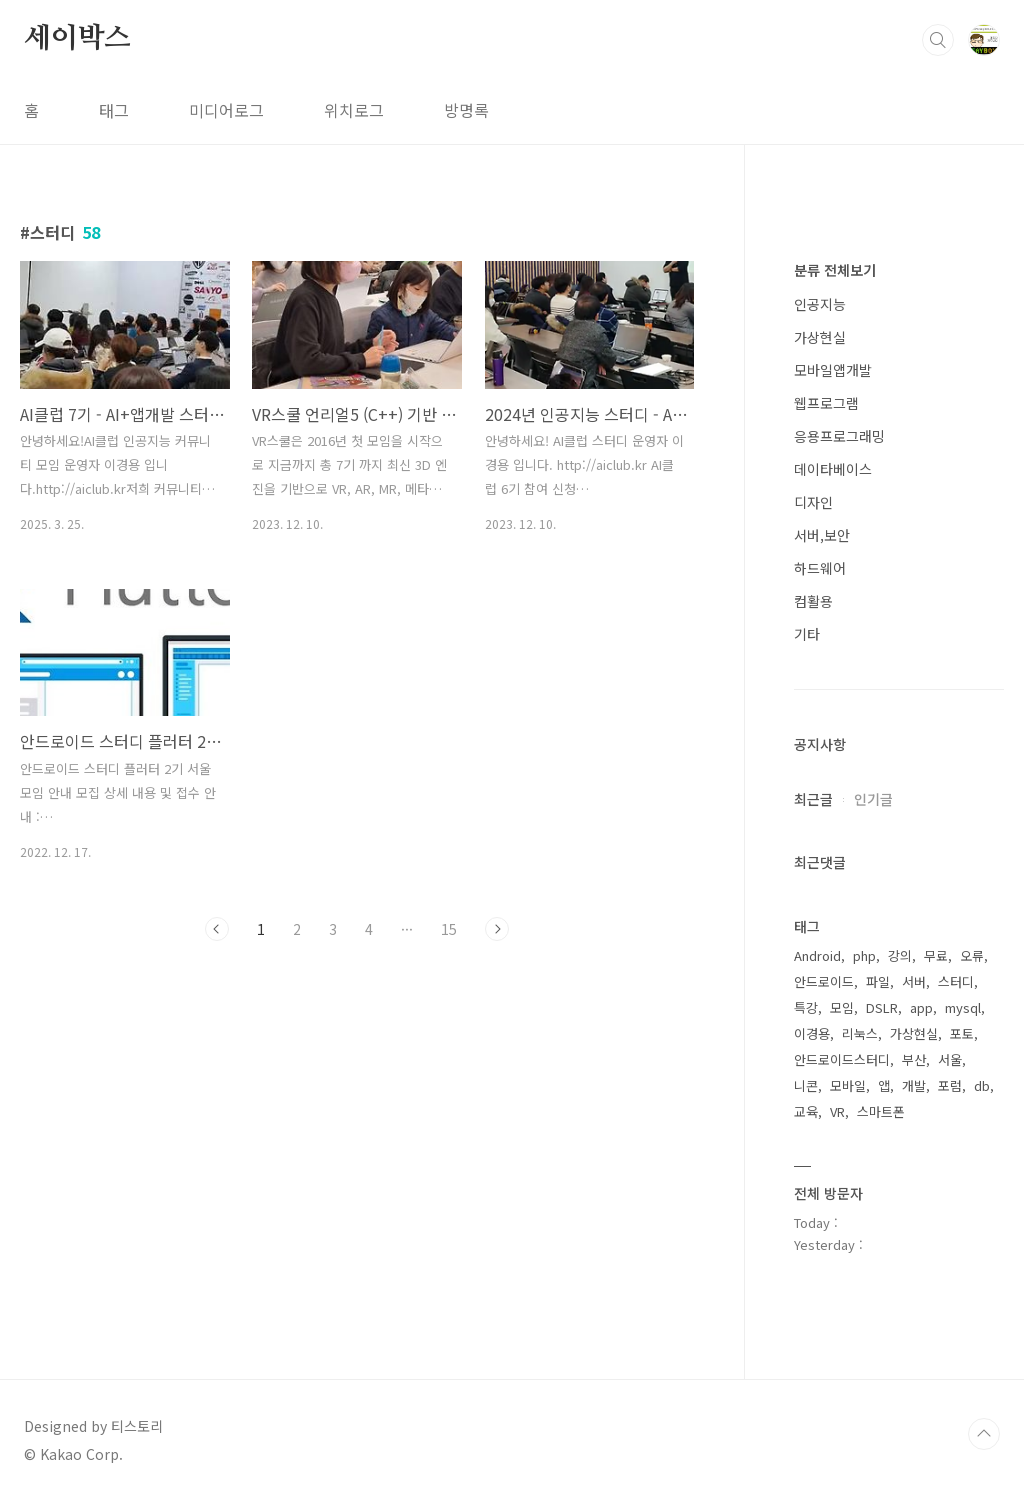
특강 (806, 1007)
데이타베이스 (833, 469)
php (864, 955)
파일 (878, 981)
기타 (807, 634)
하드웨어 (820, 568)
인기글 (873, 799)
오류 (972, 955)
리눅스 (860, 1033)
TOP (984, 1434)
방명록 (466, 110)
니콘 (806, 1085)
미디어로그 (226, 110)
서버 (914, 981)
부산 (914, 1059)
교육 (806, 1111)
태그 (114, 110)
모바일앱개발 (833, 370)
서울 (950, 1059)
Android (817, 955)
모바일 (848, 1085)
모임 (842, 1007)
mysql (963, 1007)
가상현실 (820, 337)
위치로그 (354, 110)
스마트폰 (881, 1111)
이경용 (812, 1033)
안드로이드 (824, 981)
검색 (938, 40)
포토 (962, 1033)
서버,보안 (822, 535)
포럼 (950, 1085)
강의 (900, 955)
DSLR (882, 1007)
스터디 (956, 981)
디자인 (813, 502)
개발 (914, 1085)
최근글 (813, 799)
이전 (217, 929)
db (982, 1085)
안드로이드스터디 (842, 1059)
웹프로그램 (826, 403)
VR (837, 1111)
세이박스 (77, 39)
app (921, 1007)
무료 (936, 955)
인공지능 (820, 304)
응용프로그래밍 (839, 436)
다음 (497, 929)
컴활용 (813, 601)
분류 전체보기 (835, 270)
